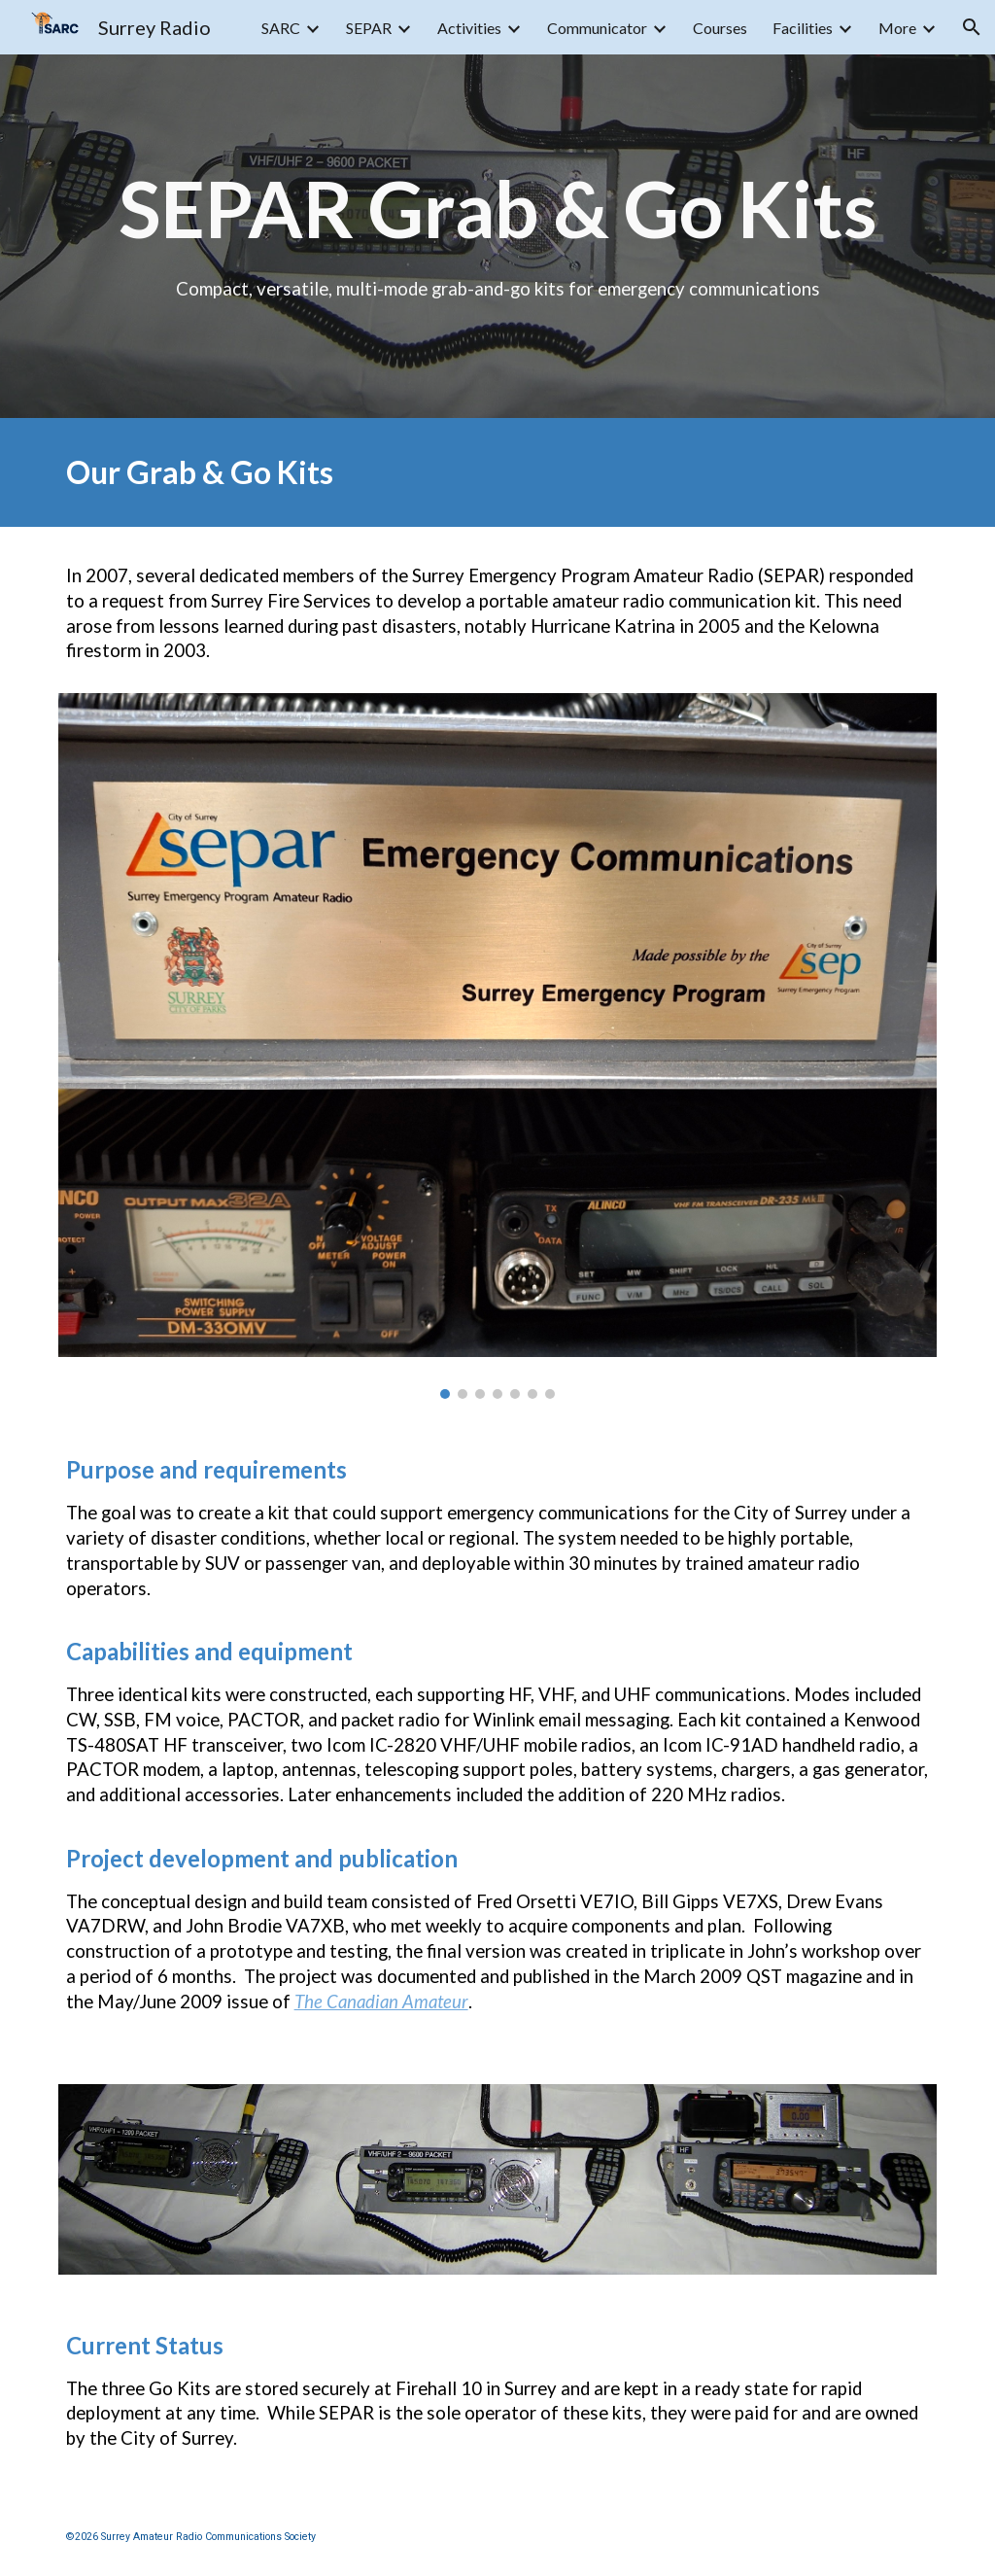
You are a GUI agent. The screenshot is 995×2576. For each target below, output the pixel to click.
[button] (971, 27)
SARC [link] (280, 27)
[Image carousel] (498, 1046)
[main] (498, 236)
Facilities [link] (802, 27)
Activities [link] (469, 27)
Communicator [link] (597, 27)
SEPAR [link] (369, 27)
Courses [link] (720, 27)
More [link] (897, 27)
